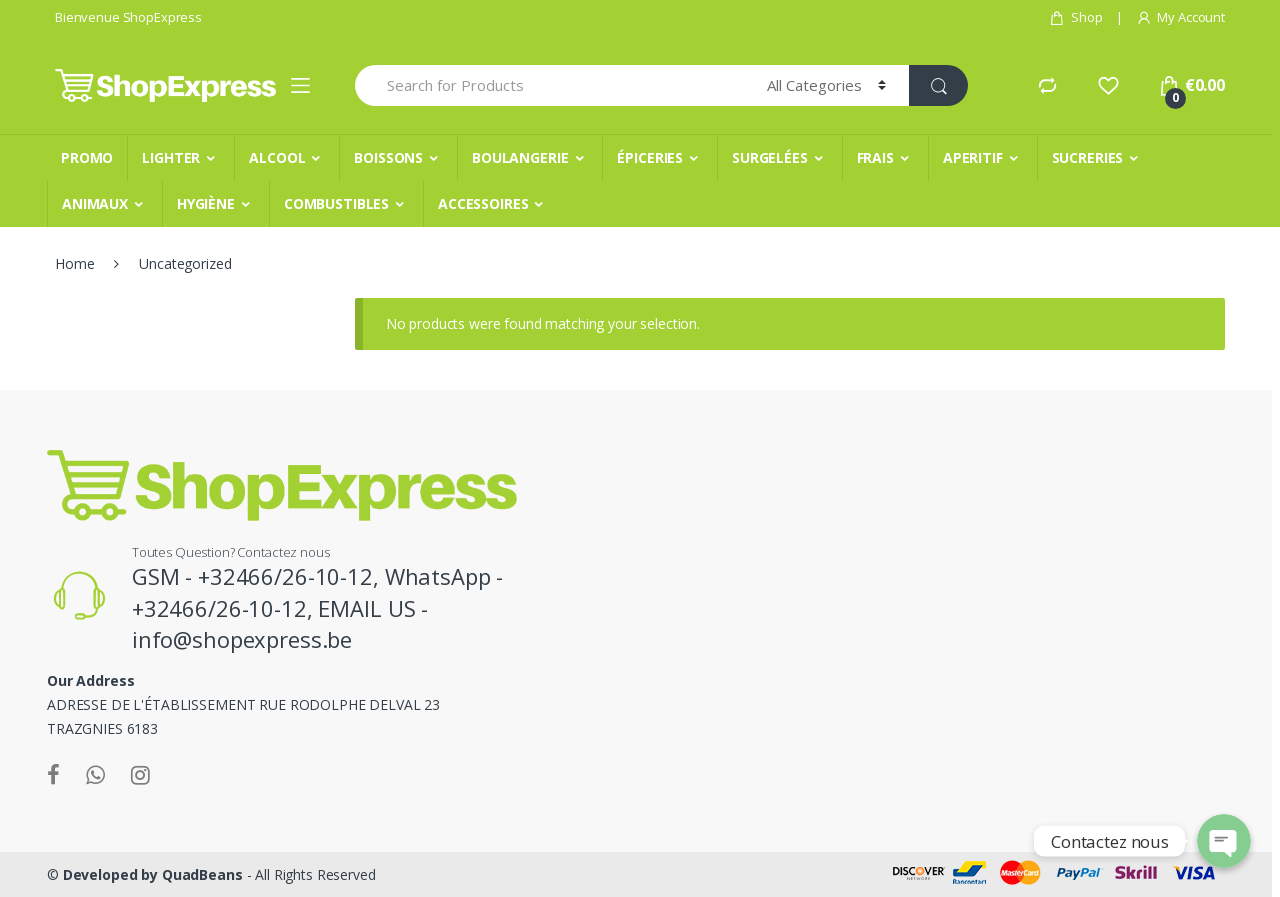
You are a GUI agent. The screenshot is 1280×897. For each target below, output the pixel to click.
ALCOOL (277, 157)
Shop (1075, 17)
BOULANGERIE (520, 157)
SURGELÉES (770, 157)
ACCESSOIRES (483, 203)
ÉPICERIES (650, 157)
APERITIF (973, 157)
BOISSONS (388, 157)
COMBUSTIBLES (336, 203)
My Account (1180, 17)
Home (74, 263)
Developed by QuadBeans (153, 874)
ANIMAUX (95, 203)
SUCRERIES (1088, 157)
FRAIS (875, 157)
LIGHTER (171, 157)
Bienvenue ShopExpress (128, 17)
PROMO (87, 157)
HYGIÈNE (206, 203)
